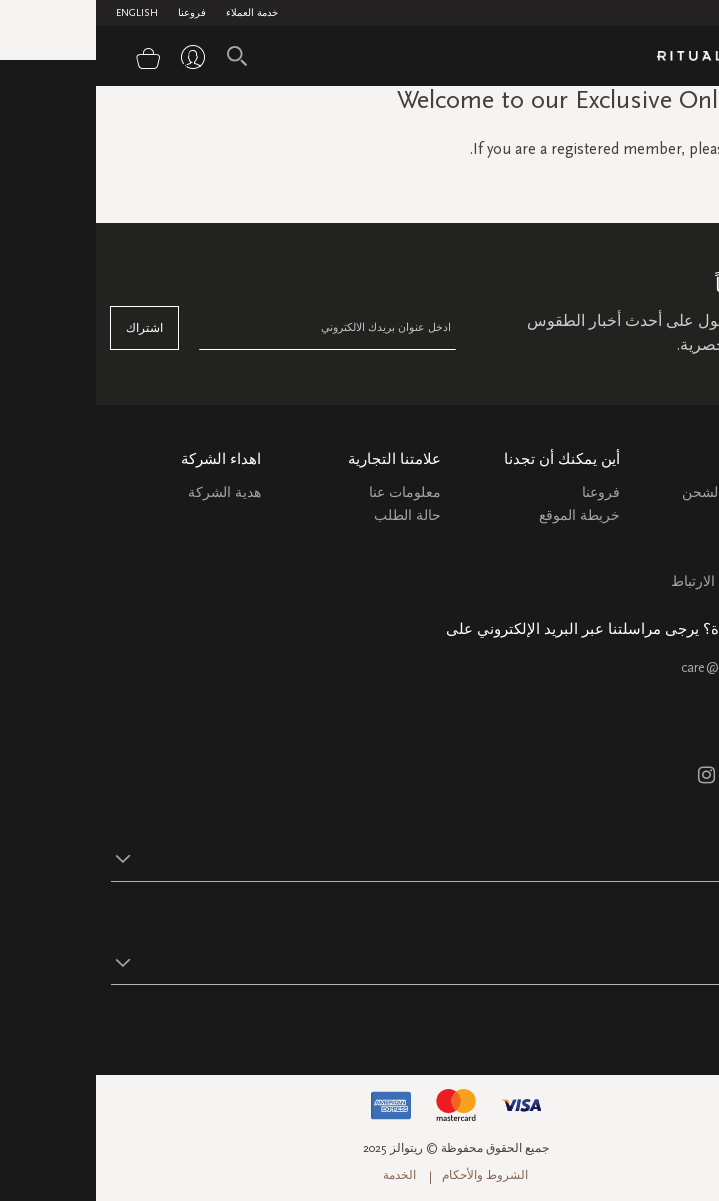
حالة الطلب (311, 515)
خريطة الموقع (483, 515)
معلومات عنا (309, 492)
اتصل (688, 558)
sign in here (679, 148)
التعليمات (677, 535)
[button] (341, 858)
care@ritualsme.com (644, 667)
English (41, 13)
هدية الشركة (128, 492)
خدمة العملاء (156, 13)
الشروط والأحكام (389, 1175)
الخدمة (303, 1175)
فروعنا (96, 13)
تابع (694, 1024)
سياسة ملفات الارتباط (639, 581)
